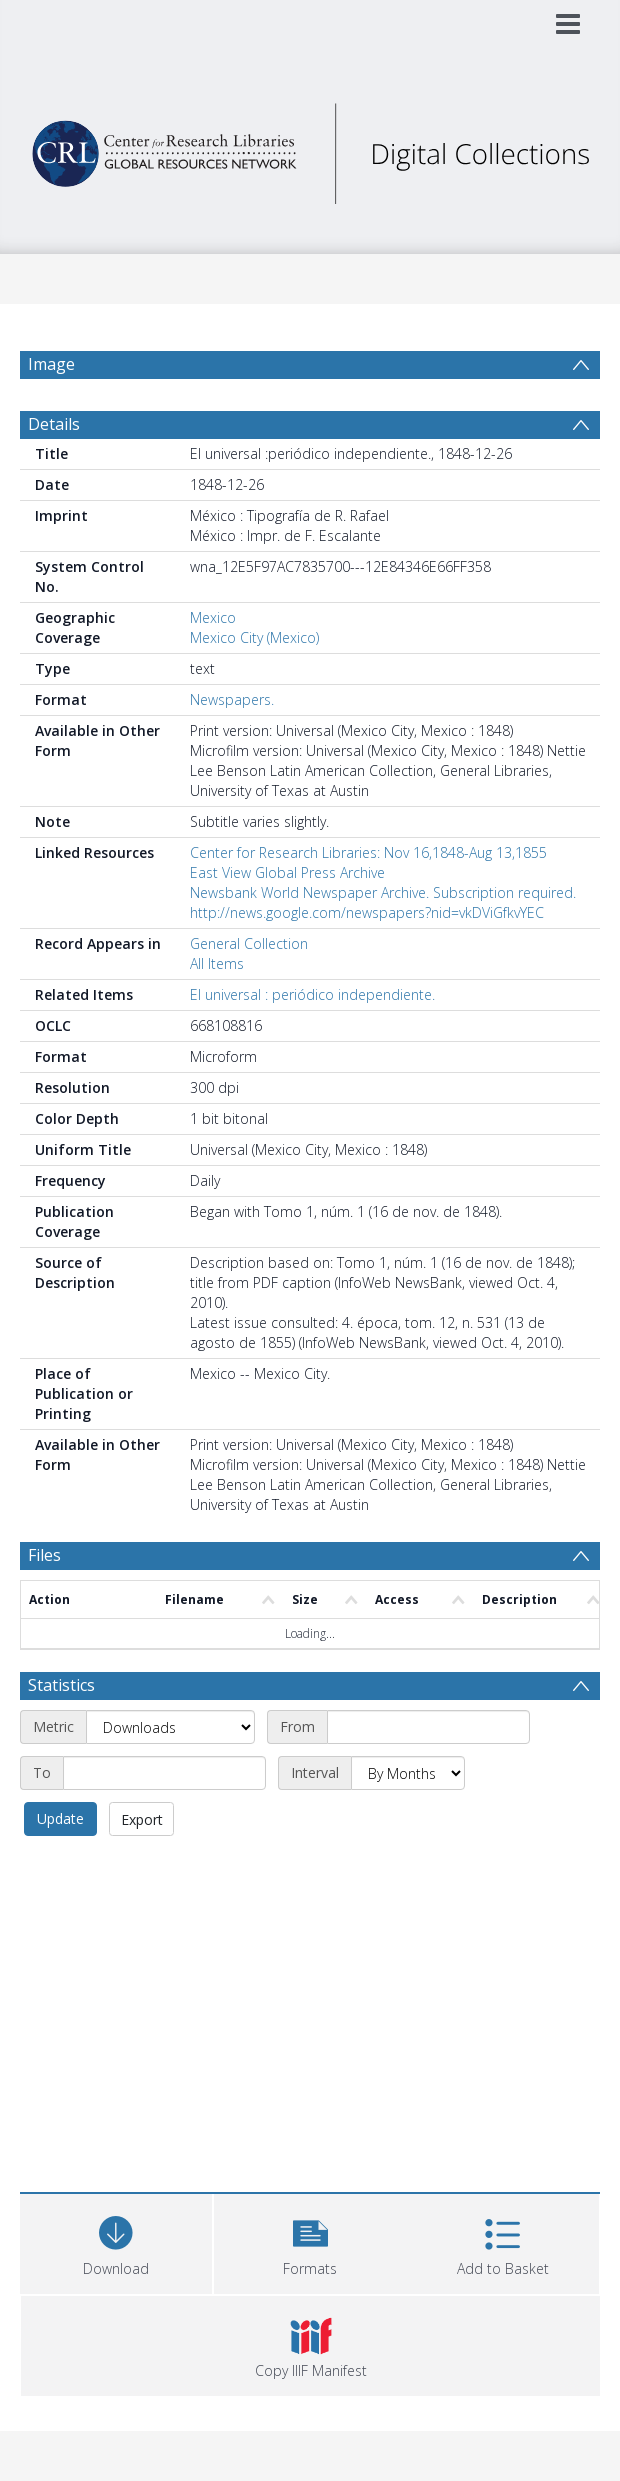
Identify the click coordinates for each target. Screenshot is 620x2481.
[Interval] (408, 1773)
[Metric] (170, 1727)
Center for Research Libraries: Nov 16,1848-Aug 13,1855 (368, 852)
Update (60, 1818)
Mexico (213, 617)
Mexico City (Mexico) (254, 637)
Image (51, 364)
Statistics (61, 1685)
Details (54, 424)
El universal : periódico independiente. (312, 994)
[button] (310, 2241)
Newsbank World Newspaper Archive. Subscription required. (383, 892)
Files (44, 1555)
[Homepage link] (310, 148)
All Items (217, 963)
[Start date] (428, 1727)
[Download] (116, 2241)
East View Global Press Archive (287, 872)
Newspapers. (232, 699)
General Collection (249, 943)
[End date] (164, 1773)
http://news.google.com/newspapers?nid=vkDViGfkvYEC (367, 912)
